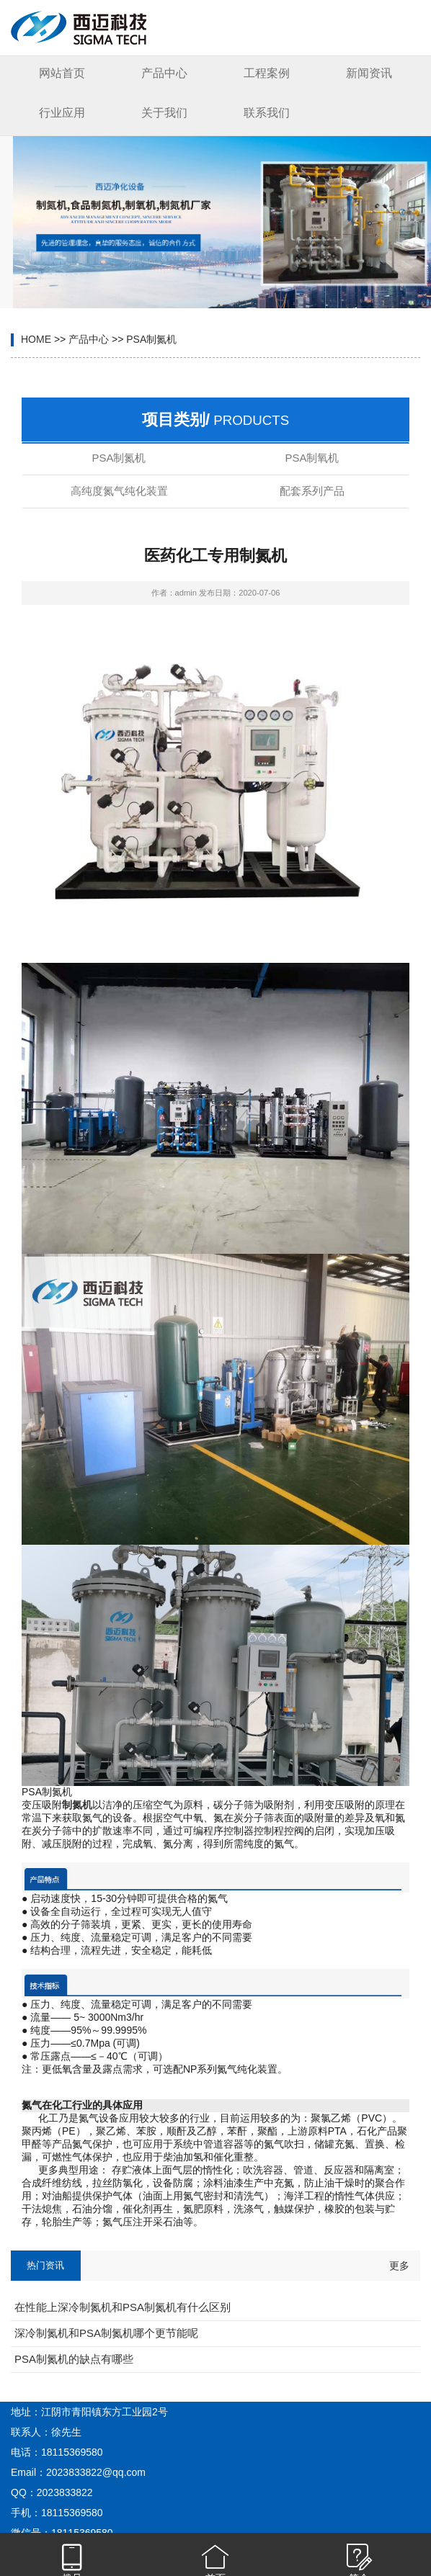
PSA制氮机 (151, 339)
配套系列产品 (312, 491)
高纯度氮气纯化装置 (119, 491)
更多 (399, 2265)
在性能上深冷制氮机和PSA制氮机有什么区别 (122, 2307)
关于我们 (164, 113)
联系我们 (267, 113)
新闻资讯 (369, 73)
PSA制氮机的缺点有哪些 (73, 2359)
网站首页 (62, 73)
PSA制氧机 (312, 458)
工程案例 (267, 73)
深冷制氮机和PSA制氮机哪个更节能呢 (106, 2333)
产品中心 (164, 73)
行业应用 (62, 113)
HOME (36, 339)
